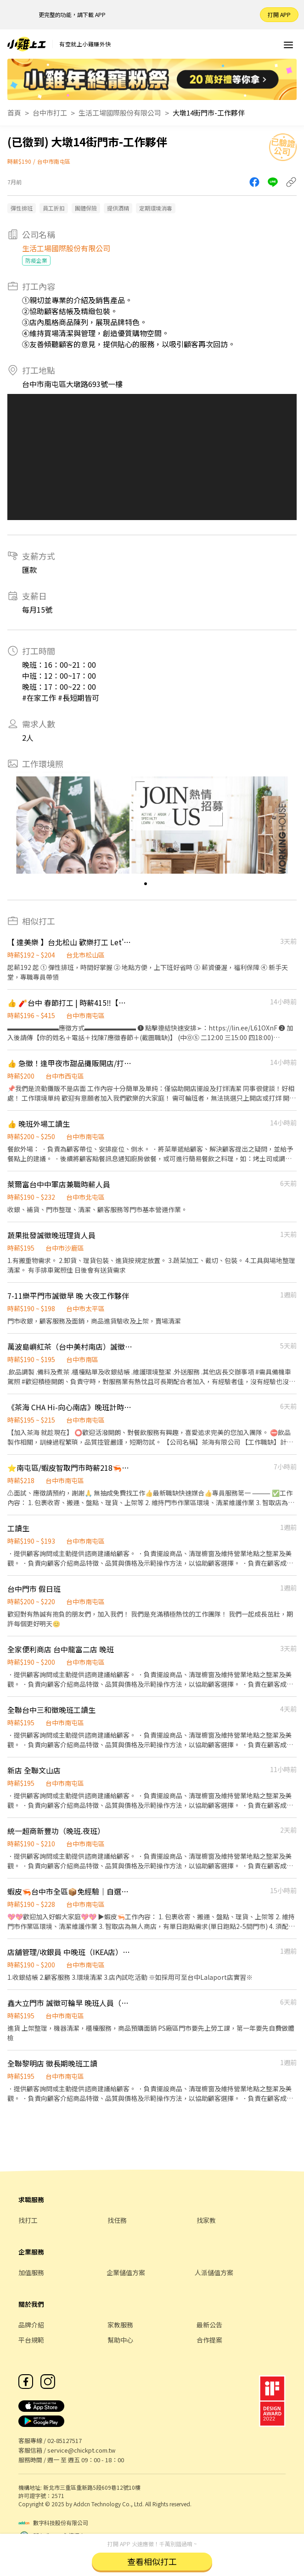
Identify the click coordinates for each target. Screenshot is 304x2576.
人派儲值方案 (214, 2272)
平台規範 (31, 2339)
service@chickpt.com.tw (81, 2450)
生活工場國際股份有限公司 (120, 112)
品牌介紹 (31, 2324)
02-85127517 (64, 2440)
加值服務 (31, 2272)
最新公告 (209, 2324)
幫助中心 (120, 2339)
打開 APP (279, 14)
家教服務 (120, 2324)
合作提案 (209, 2339)
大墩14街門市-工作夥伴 (209, 112)
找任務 (117, 2220)
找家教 (206, 2220)
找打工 (28, 2220)
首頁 (14, 112)
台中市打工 (50, 112)
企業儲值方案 (126, 2272)
